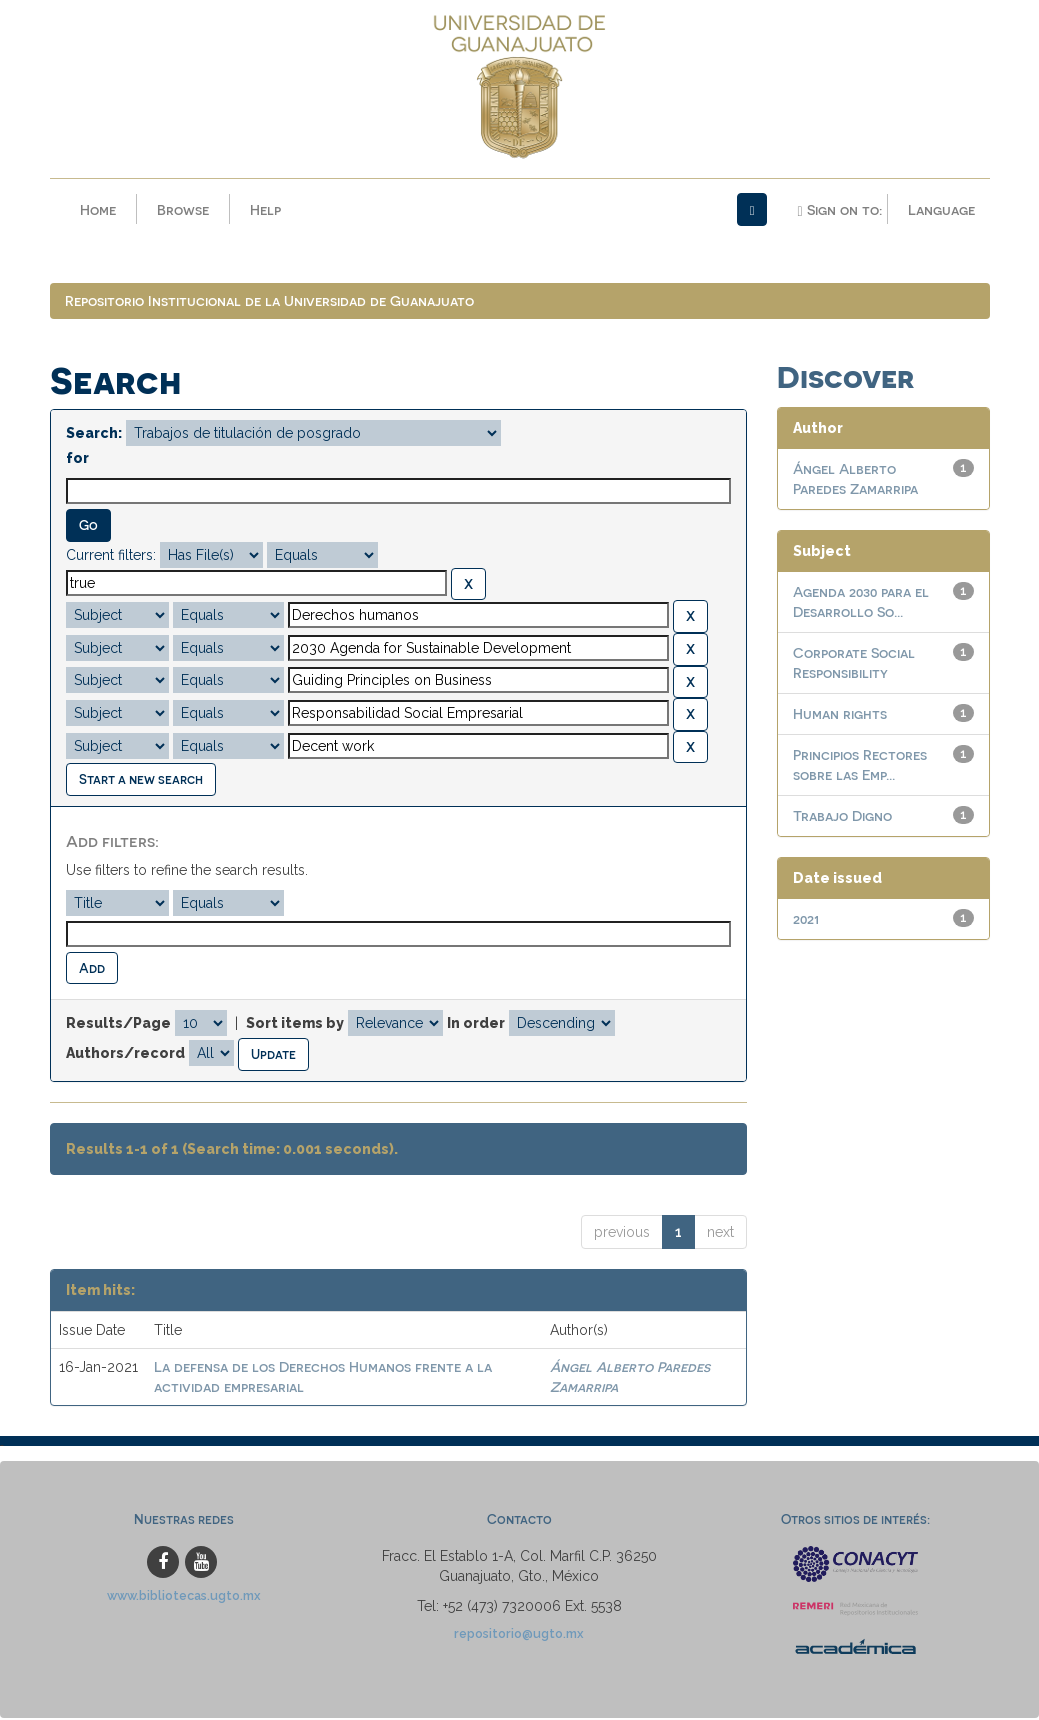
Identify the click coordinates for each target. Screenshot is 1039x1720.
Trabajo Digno (842, 817)
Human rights (840, 715)
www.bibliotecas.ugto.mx (184, 1596)
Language (941, 209)
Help (265, 209)
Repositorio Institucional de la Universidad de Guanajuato (269, 302)
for (77, 460)
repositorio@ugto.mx (519, 1634)
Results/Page (118, 1025)
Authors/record (125, 1055)
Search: (94, 435)
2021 (806, 920)
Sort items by (295, 1025)
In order (476, 1025)
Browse (183, 209)
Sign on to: (839, 210)
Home (98, 209)
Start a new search (141, 780)
